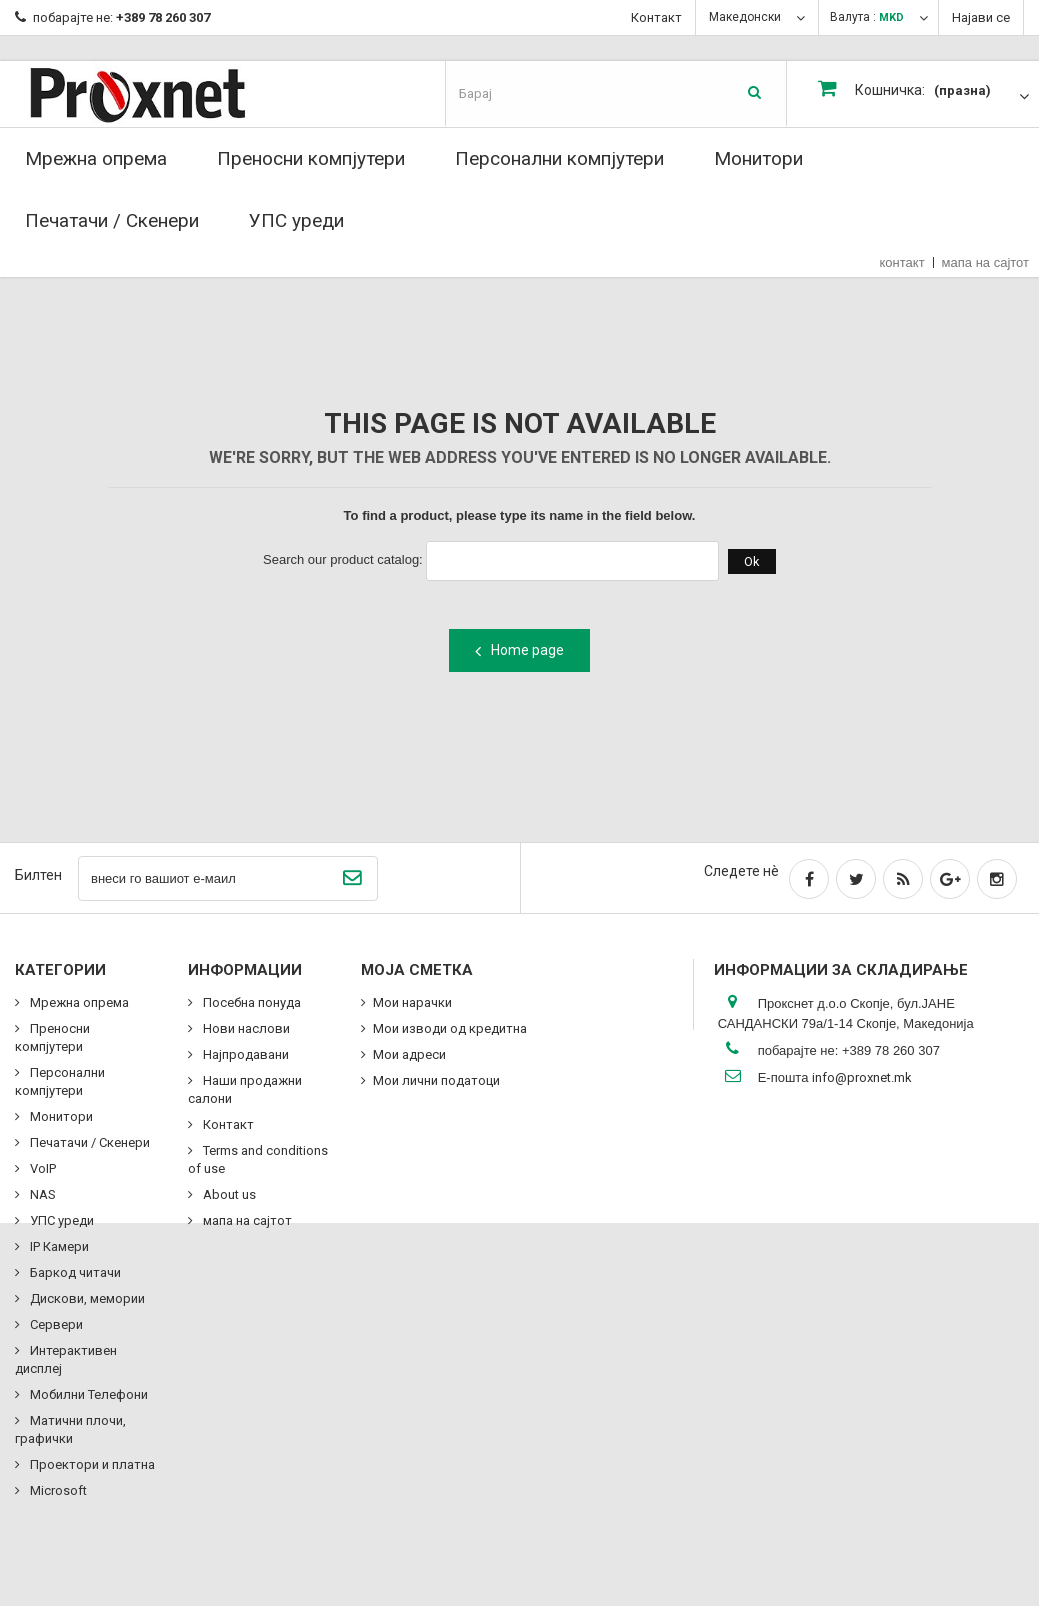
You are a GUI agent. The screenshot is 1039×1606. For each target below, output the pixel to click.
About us (228, 1194)
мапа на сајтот (985, 262)
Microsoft (57, 1490)
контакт (902, 262)
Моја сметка (417, 970)
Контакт (656, 17)
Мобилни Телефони (87, 1394)
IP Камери (58, 1246)
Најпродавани (244, 1054)
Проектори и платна (91, 1464)
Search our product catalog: (343, 559)
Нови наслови (245, 1028)
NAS (41, 1194)
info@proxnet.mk (862, 1077)
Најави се (981, 17)
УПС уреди (296, 220)
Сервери (55, 1324)
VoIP (41, 1168)
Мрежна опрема (96, 158)
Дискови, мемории (86, 1298)
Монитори (758, 158)
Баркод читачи (74, 1272)
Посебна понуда (250, 1002)
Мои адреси (409, 1054)
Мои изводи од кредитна (450, 1028)
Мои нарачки (412, 1002)
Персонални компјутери (559, 158)
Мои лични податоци (436, 1080)
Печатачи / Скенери (112, 220)
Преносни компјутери (311, 158)
